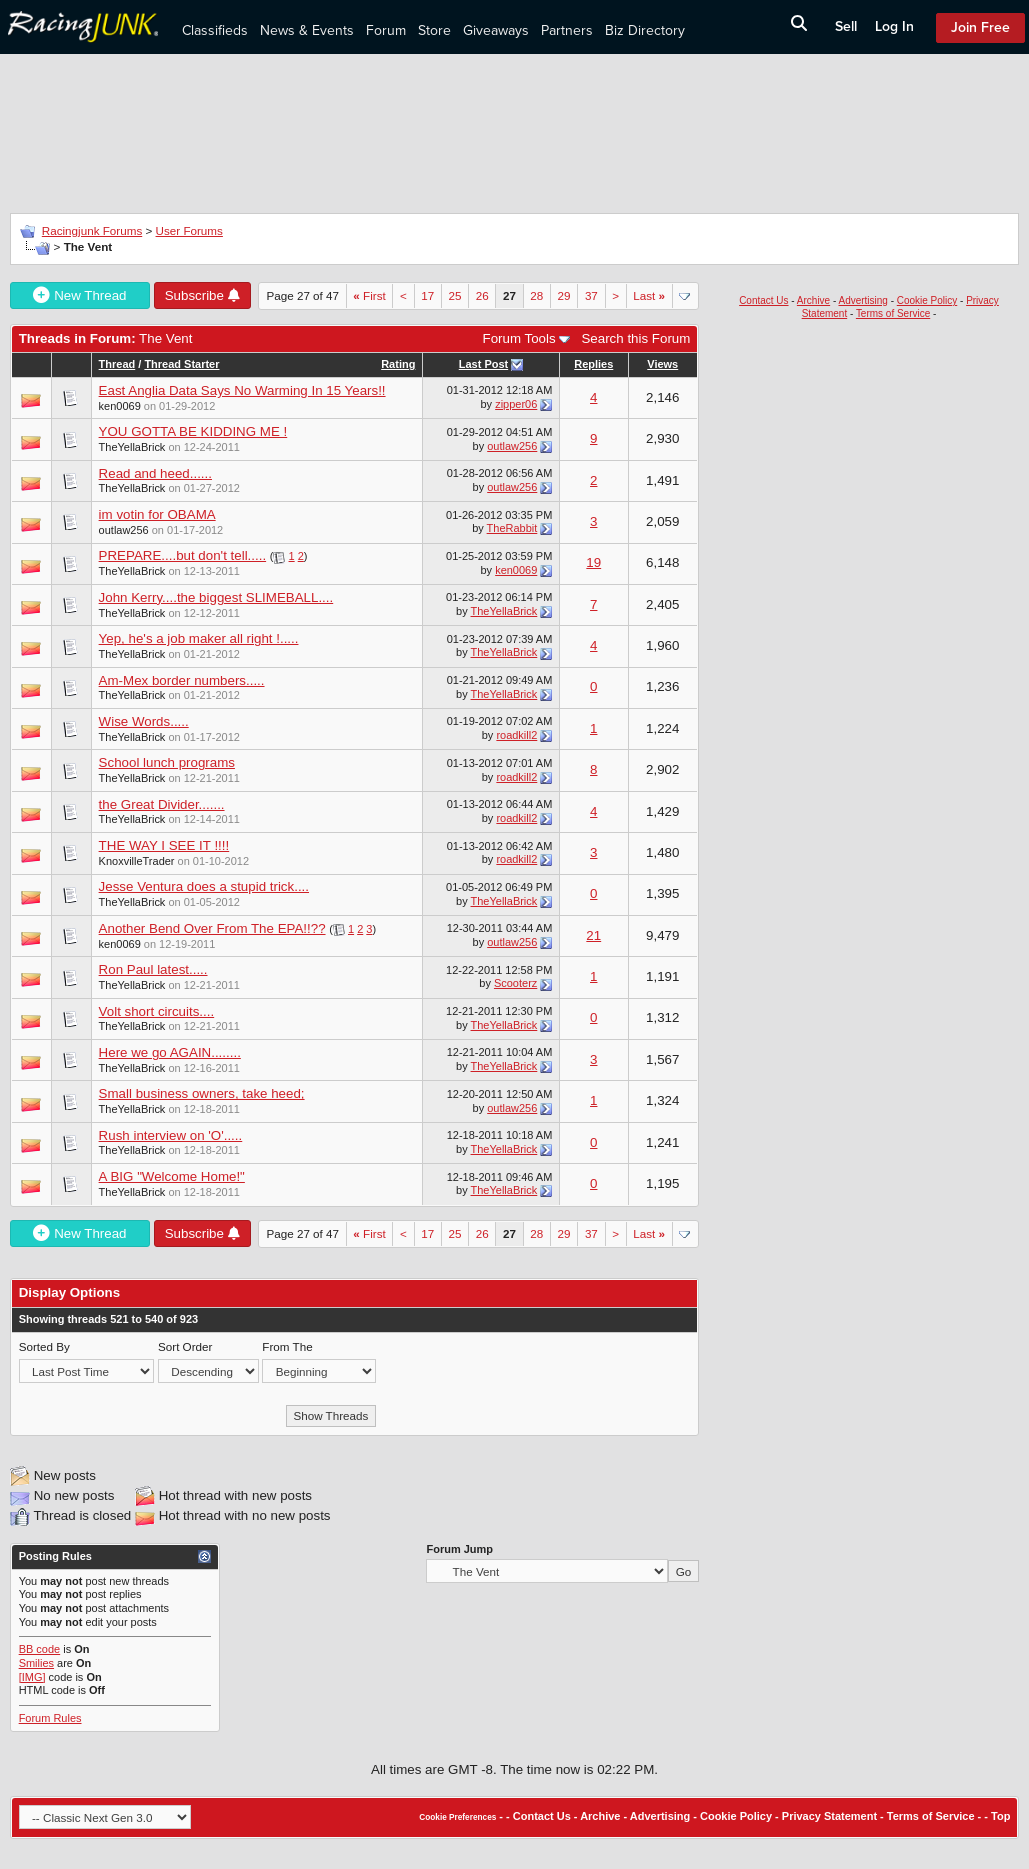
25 (454, 295)
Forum (386, 30)
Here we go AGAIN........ (170, 1052)
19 (593, 562)
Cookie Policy (927, 300)
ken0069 (120, 406)
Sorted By (44, 1346)
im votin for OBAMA (157, 514)
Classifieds (215, 30)
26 (482, 295)
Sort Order (185, 1346)
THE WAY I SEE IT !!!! (164, 845)
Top (1000, 1816)
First (369, 295)
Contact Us (763, 300)
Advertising (862, 300)
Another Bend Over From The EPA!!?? (212, 928)
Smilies (36, 1663)
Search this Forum (635, 338)
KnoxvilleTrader (137, 861)
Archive (813, 300)
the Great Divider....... (162, 804)
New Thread (79, 295)
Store (434, 30)
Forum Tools (519, 338)
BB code (40, 1649)
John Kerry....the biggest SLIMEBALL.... (216, 597)
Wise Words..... (144, 721)
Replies (593, 364)
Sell (846, 26)
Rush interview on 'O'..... (171, 1135)
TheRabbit (512, 528)
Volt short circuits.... (157, 1011)
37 (591, 295)
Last (649, 295)
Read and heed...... (155, 473)
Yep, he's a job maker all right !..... (199, 638)
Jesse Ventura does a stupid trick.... (204, 886)
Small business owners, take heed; (202, 1093)
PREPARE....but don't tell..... (183, 555)
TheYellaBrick (132, 447)
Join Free (980, 27)
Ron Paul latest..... (153, 969)
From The (287, 1346)
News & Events (307, 30)
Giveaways (496, 30)
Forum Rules (50, 1718)
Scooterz (515, 983)
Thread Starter (181, 364)
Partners (567, 30)
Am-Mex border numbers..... (182, 680)
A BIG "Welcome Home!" (172, 1176)
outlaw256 (512, 446)
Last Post (483, 364)
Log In (894, 26)
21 (593, 935)
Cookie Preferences (457, 1817)
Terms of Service (893, 313)
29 (564, 295)
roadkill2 (516, 735)
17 (427, 295)
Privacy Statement (829, 1816)
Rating (398, 364)
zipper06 (516, 404)
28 (536, 295)
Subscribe (202, 295)
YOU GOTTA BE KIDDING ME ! (193, 431)
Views (662, 364)
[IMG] (32, 1677)
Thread (117, 364)
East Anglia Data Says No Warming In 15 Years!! (242, 390)
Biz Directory (645, 30)
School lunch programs (167, 762)
